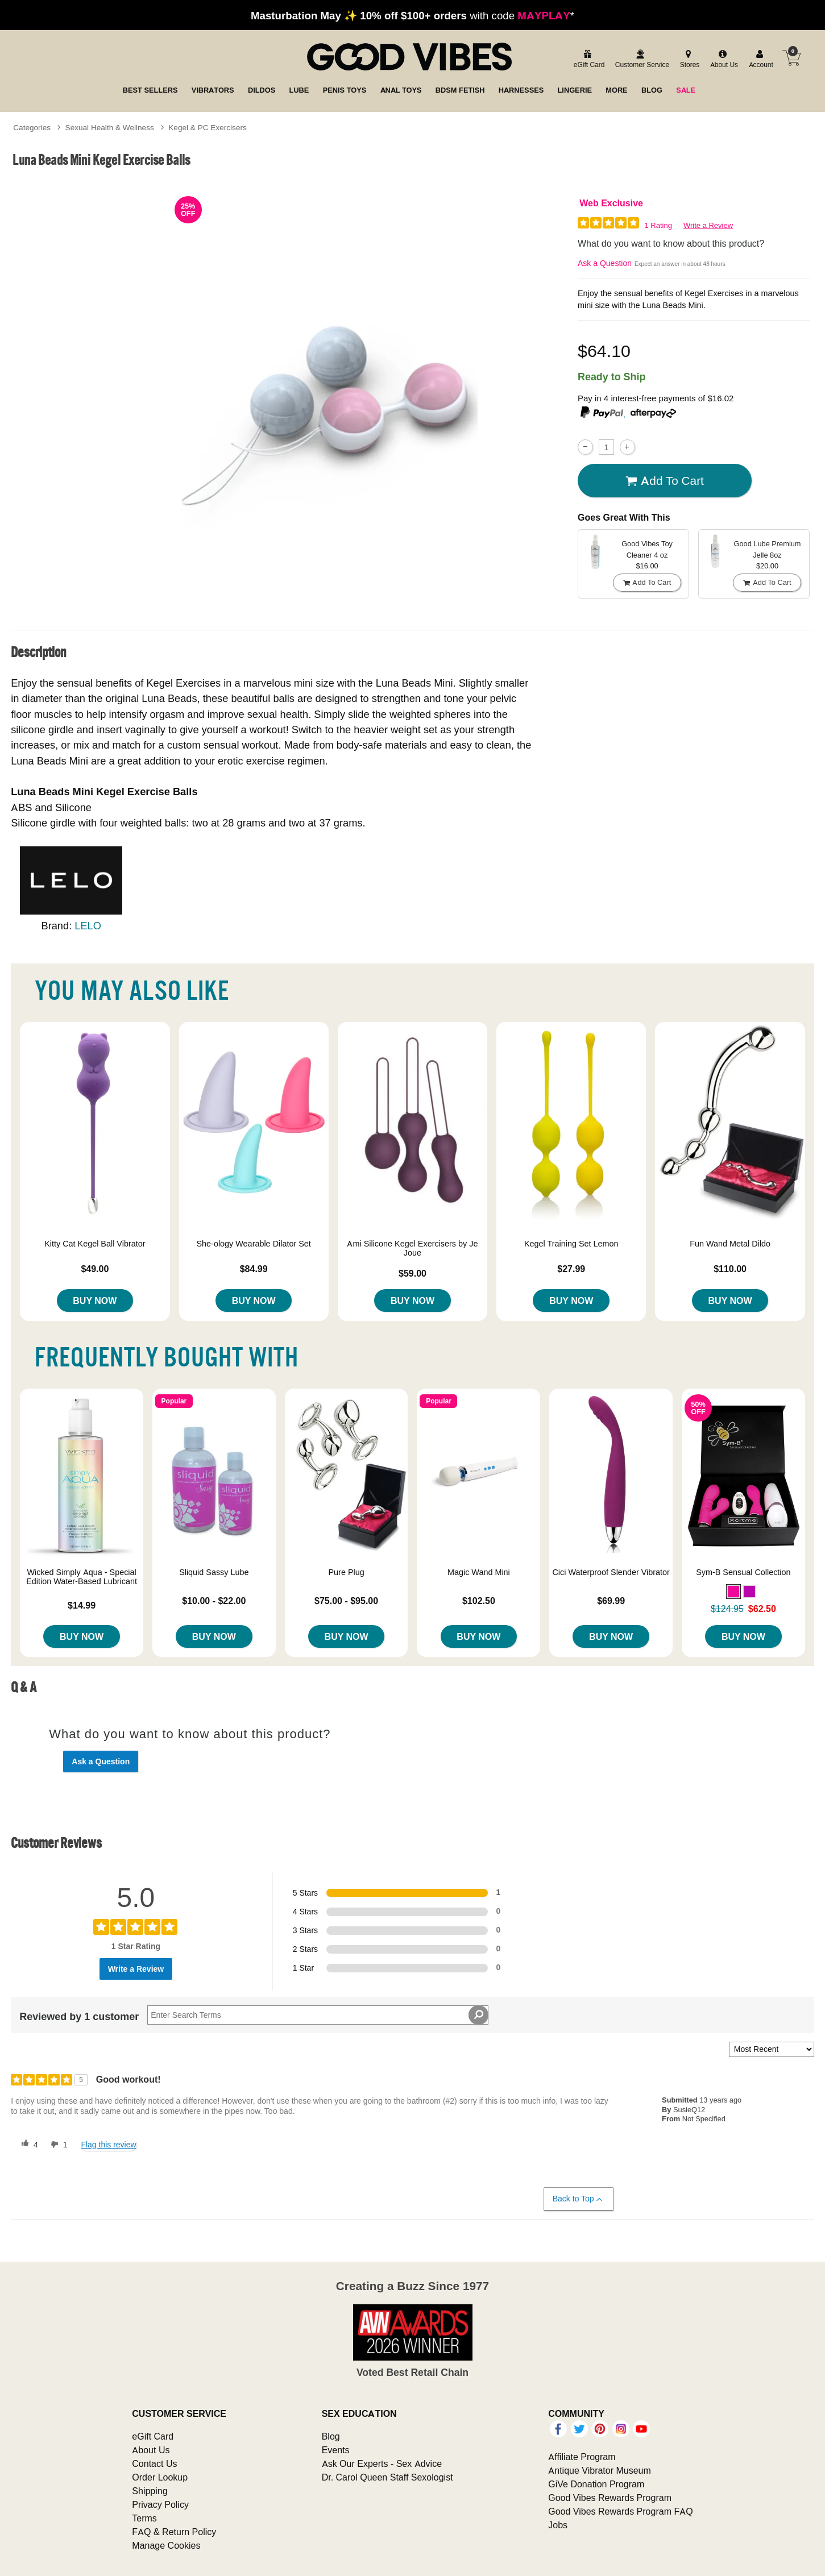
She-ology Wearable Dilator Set (254, 1244)
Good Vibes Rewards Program (609, 2497)
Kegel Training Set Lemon (571, 1244)
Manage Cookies (166, 2545)
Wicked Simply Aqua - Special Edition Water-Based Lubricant (81, 1576)
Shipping (149, 2490)
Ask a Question (605, 263)
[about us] (722, 59)
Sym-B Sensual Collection (743, 1572)
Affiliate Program (581, 2456)
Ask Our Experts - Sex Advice (382, 2463)
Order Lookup (160, 2477)
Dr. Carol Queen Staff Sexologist (387, 2477)
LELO (87, 925)
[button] (733, 1591)
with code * (412, 15)
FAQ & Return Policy (174, 2531)
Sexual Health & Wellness (109, 127)
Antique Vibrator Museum (599, 2470)
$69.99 (611, 1600)
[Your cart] (791, 58)
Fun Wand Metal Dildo (730, 1244)
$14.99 (82, 1605)
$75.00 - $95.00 (346, 1600)
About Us (150, 2449)
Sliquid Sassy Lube (213, 1572)
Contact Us (154, 2463)
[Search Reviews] (317, 2015)
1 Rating (658, 225)
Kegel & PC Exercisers (207, 127)
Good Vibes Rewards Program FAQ (620, 2511)
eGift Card (152, 2436)
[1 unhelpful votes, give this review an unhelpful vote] (57, 2144)
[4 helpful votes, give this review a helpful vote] (27, 2144)
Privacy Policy (160, 2504)
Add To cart (664, 481)
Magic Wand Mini (478, 1572)
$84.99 (254, 1268)
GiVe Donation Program (596, 2484)
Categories (32, 127)
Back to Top (578, 2199)
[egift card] (587, 59)
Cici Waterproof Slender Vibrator (610, 1572)
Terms (144, 2518)
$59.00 (412, 1273)
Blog (331, 2436)
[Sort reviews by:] (771, 2049)
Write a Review (708, 225)
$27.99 (571, 1268)
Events (336, 2449)
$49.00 (95, 1268)
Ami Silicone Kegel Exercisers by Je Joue (412, 1248)
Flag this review (108, 2144)
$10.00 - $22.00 (214, 1600)
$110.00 (730, 1268)
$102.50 (478, 1600)
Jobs (557, 2525)
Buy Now (95, 1300)
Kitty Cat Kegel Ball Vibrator (94, 1244)
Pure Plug (346, 1572)
